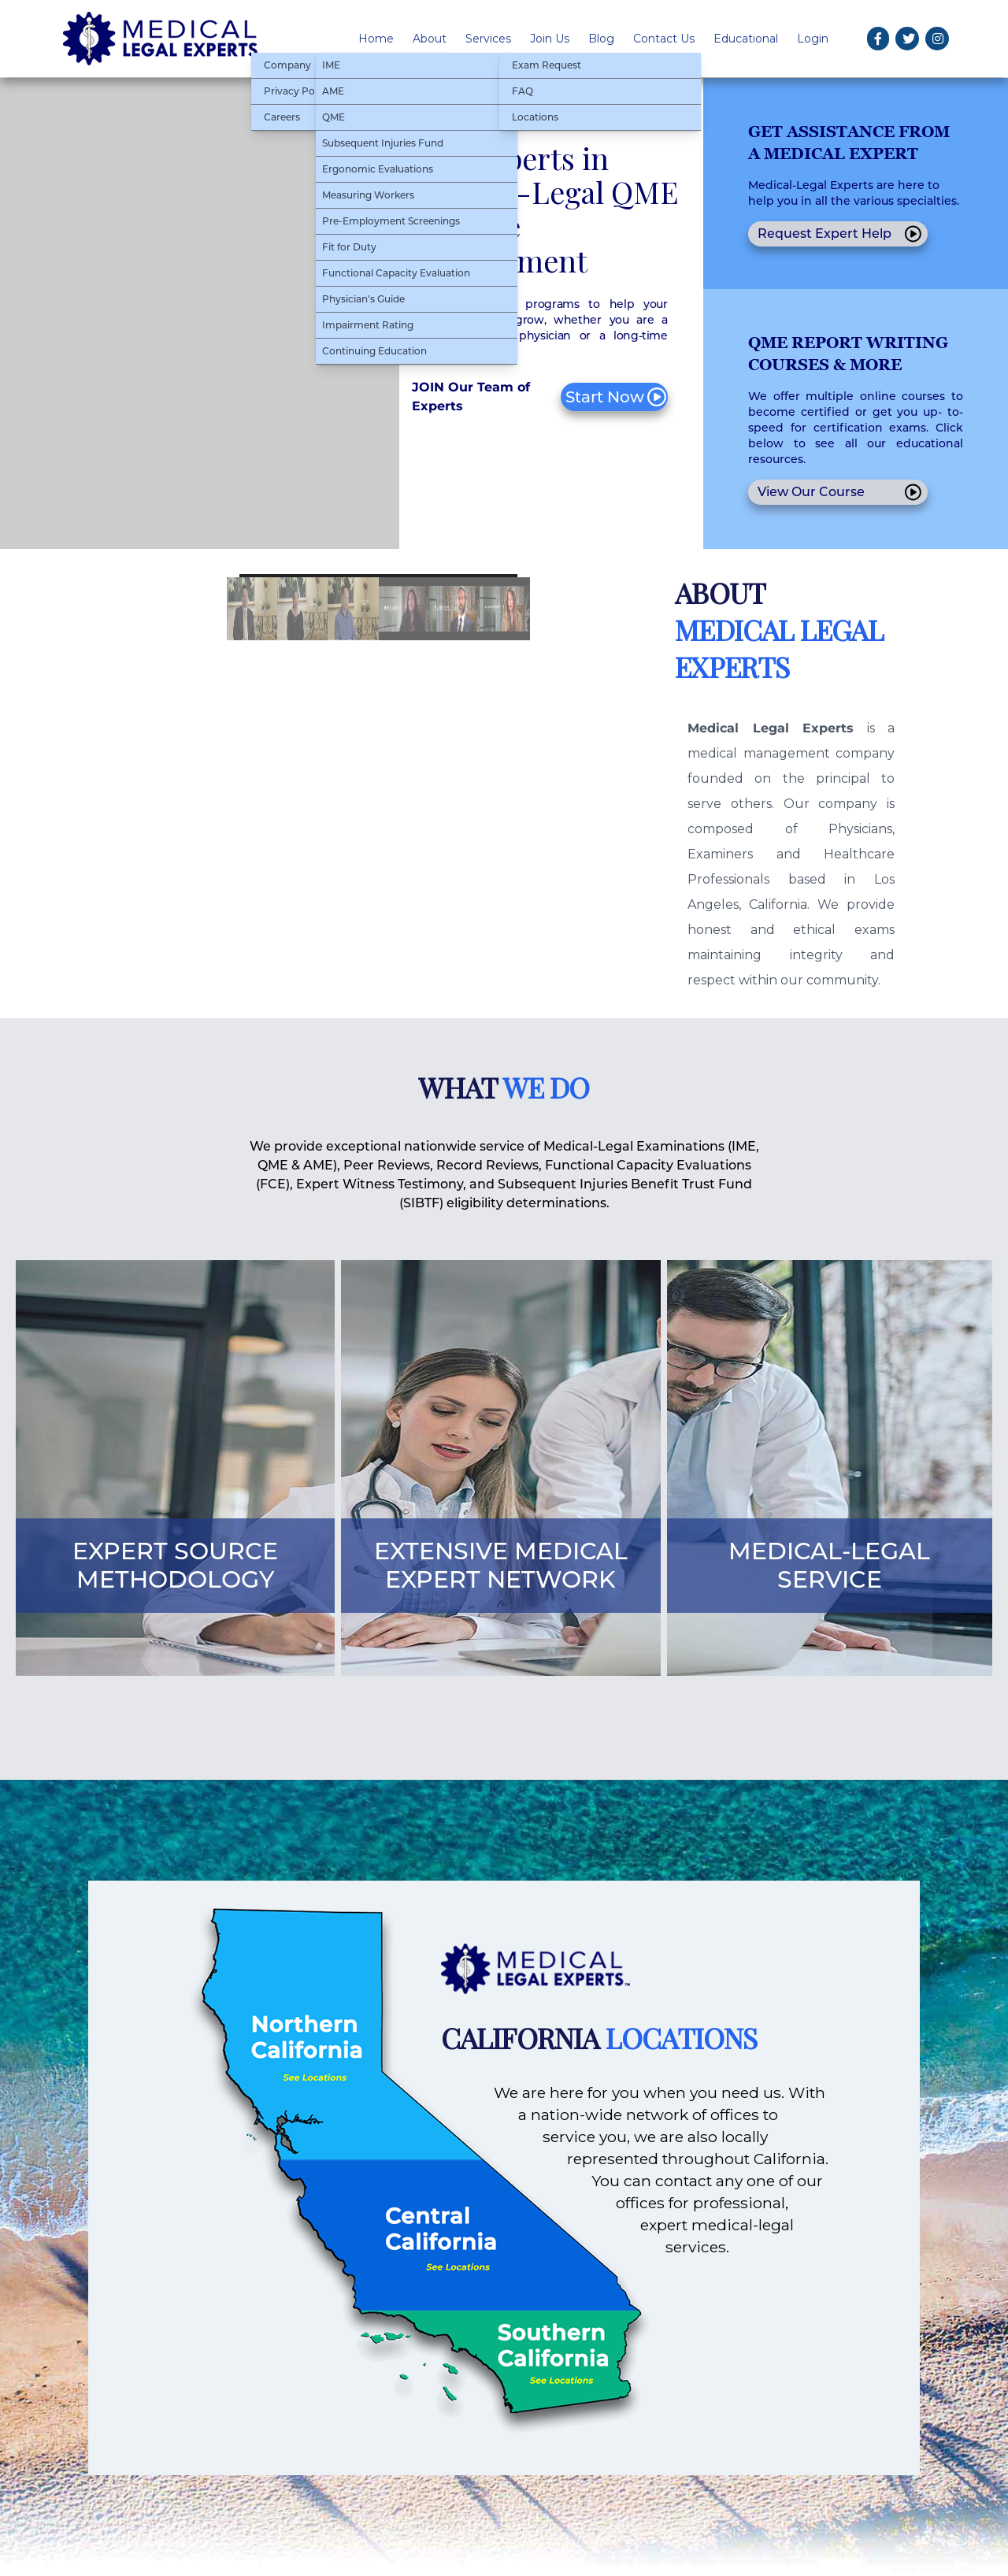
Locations (535, 117)
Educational (745, 39)
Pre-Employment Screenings (391, 221)
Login (812, 39)
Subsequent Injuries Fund (382, 143)
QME (333, 117)
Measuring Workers (368, 195)
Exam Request (546, 65)
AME (333, 91)
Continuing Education (374, 351)
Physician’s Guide (363, 299)
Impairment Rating (367, 325)
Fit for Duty (349, 247)
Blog (601, 39)
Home (376, 39)
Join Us (549, 39)
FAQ (522, 91)
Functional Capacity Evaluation (396, 273)
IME (331, 65)
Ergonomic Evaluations (377, 169)
